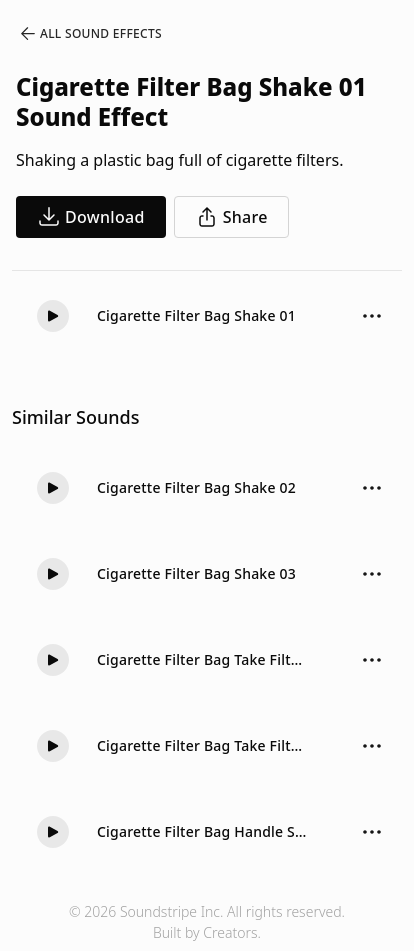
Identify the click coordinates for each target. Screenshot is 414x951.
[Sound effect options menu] (372, 316)
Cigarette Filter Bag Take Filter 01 (203, 745)
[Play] (53, 316)
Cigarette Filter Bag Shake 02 (196, 487)
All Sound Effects (90, 34)
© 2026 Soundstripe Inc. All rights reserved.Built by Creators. (207, 922)
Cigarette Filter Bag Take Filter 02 (203, 659)
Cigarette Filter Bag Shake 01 (196, 315)
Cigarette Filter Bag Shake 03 (196, 573)
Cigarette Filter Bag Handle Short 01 (203, 831)
